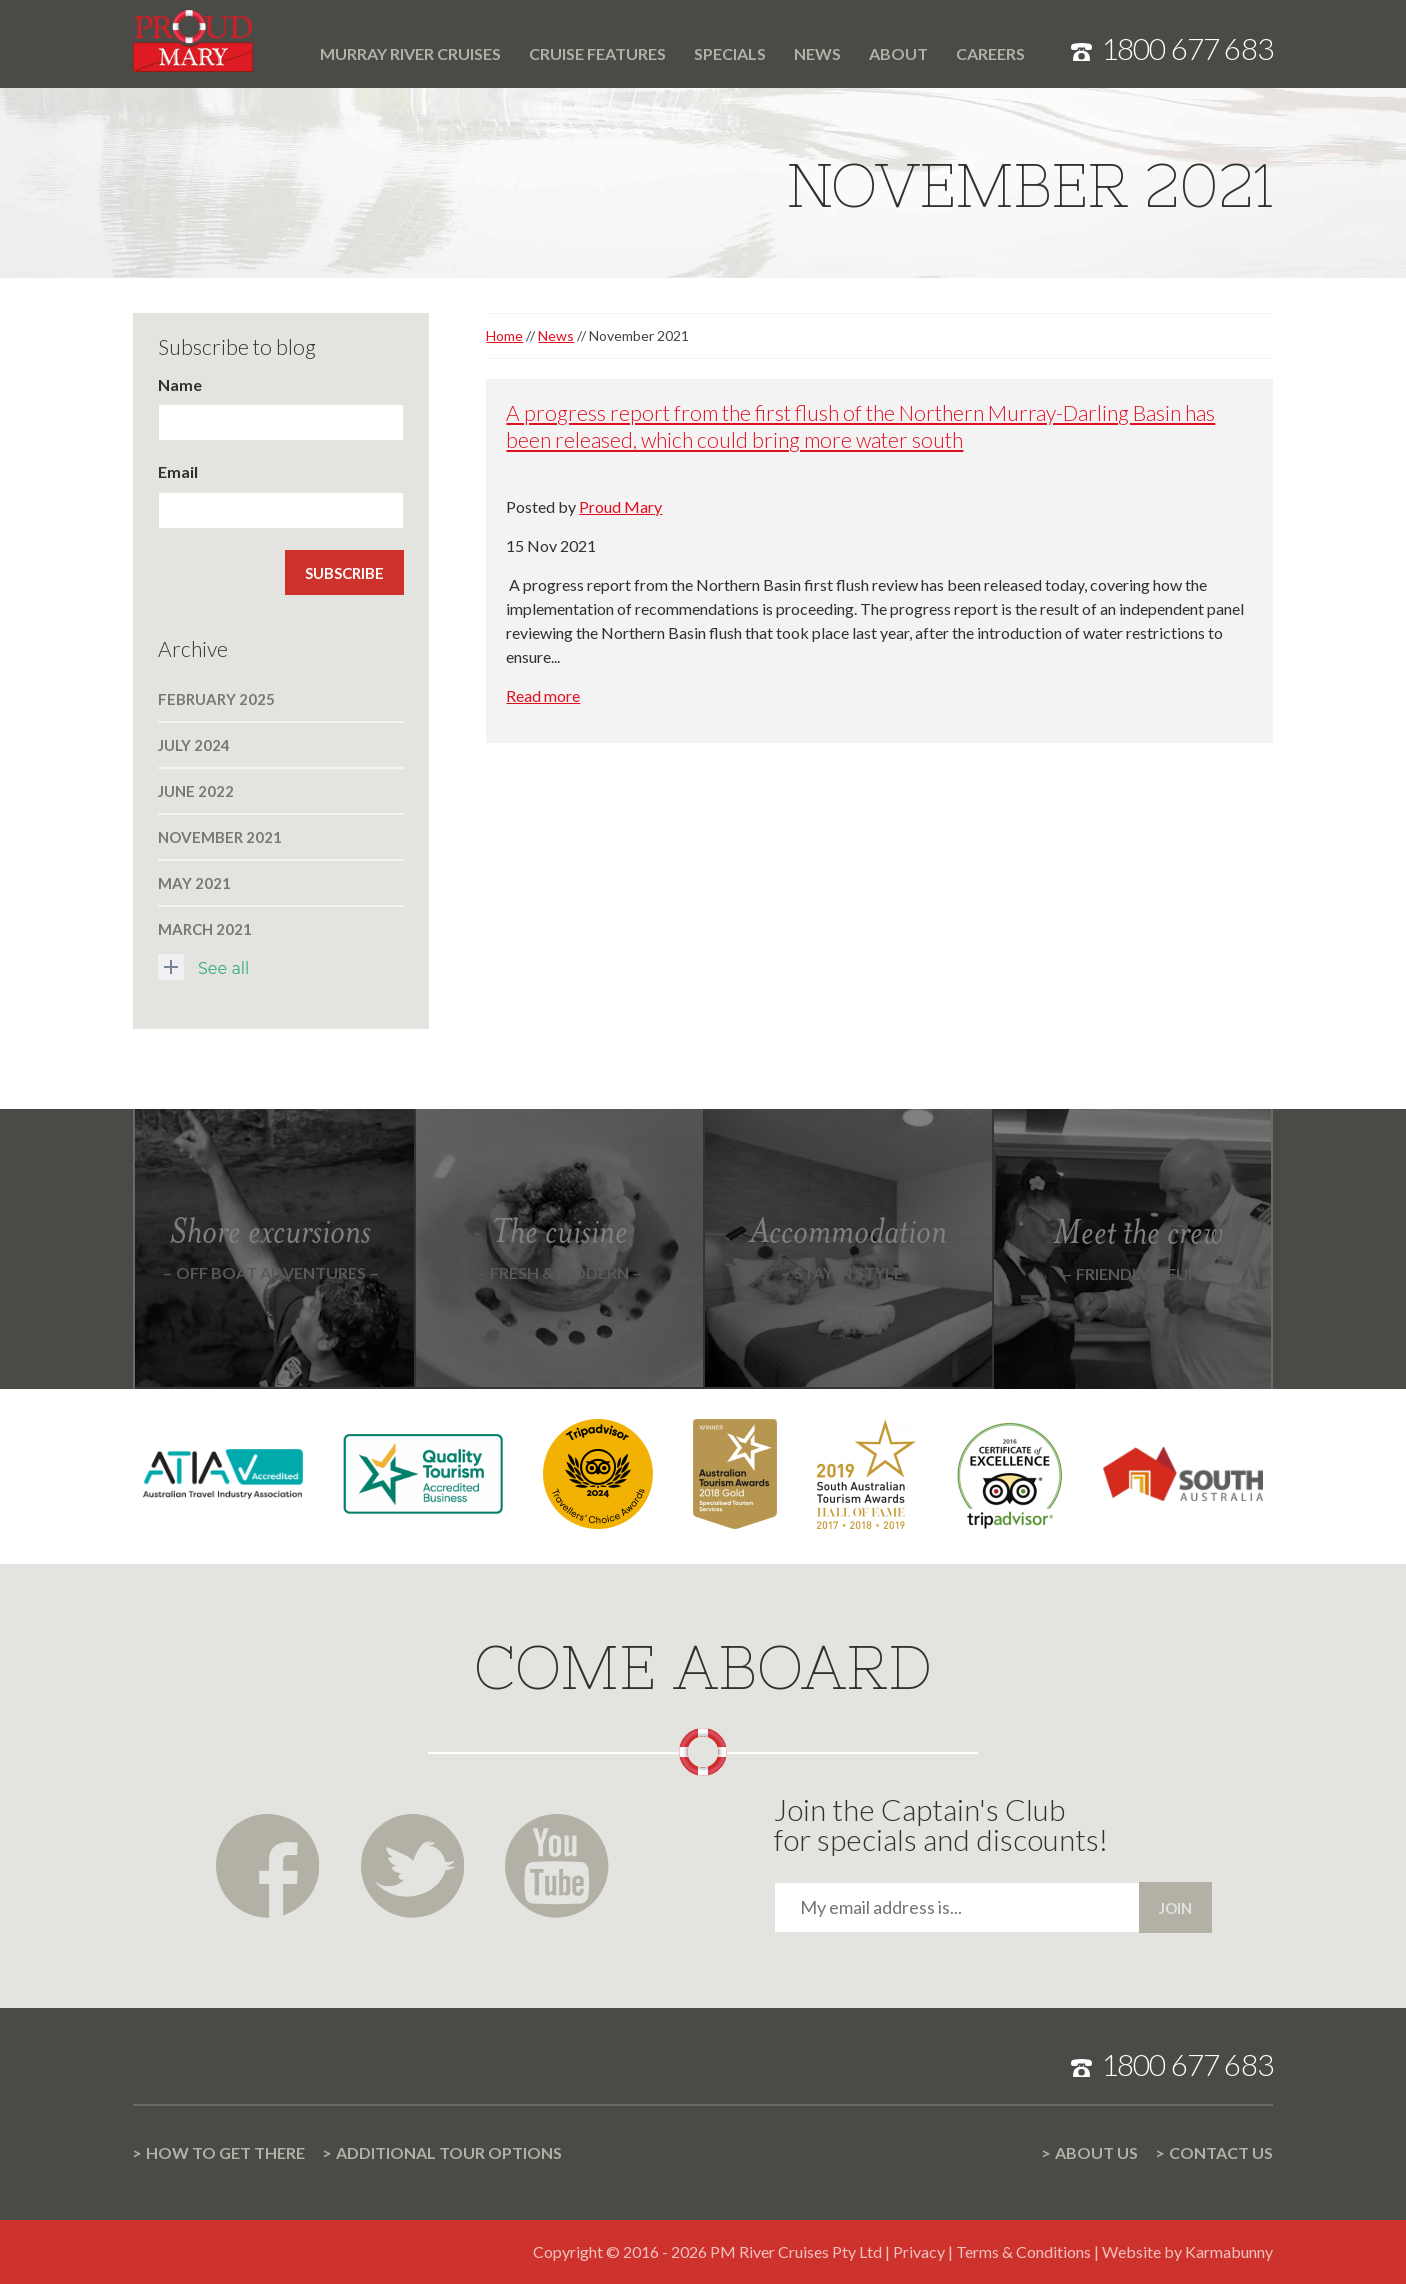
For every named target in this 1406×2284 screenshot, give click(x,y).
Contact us (1221, 2152)
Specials (730, 53)
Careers (990, 53)
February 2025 (216, 699)
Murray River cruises (410, 53)
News (817, 53)
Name (180, 384)
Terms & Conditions (1023, 2251)
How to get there (225, 2152)
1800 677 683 (1187, 48)
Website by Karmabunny (1187, 2251)
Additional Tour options (449, 2152)
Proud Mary (620, 506)
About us (1096, 2152)
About (898, 53)
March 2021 (205, 929)
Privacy (919, 2251)
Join (1175, 1908)
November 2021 (220, 837)
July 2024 (194, 745)
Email (178, 471)
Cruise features (597, 53)
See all (203, 967)
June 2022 (196, 791)
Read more (543, 695)
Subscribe (344, 573)
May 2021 (194, 883)
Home (292, 42)
